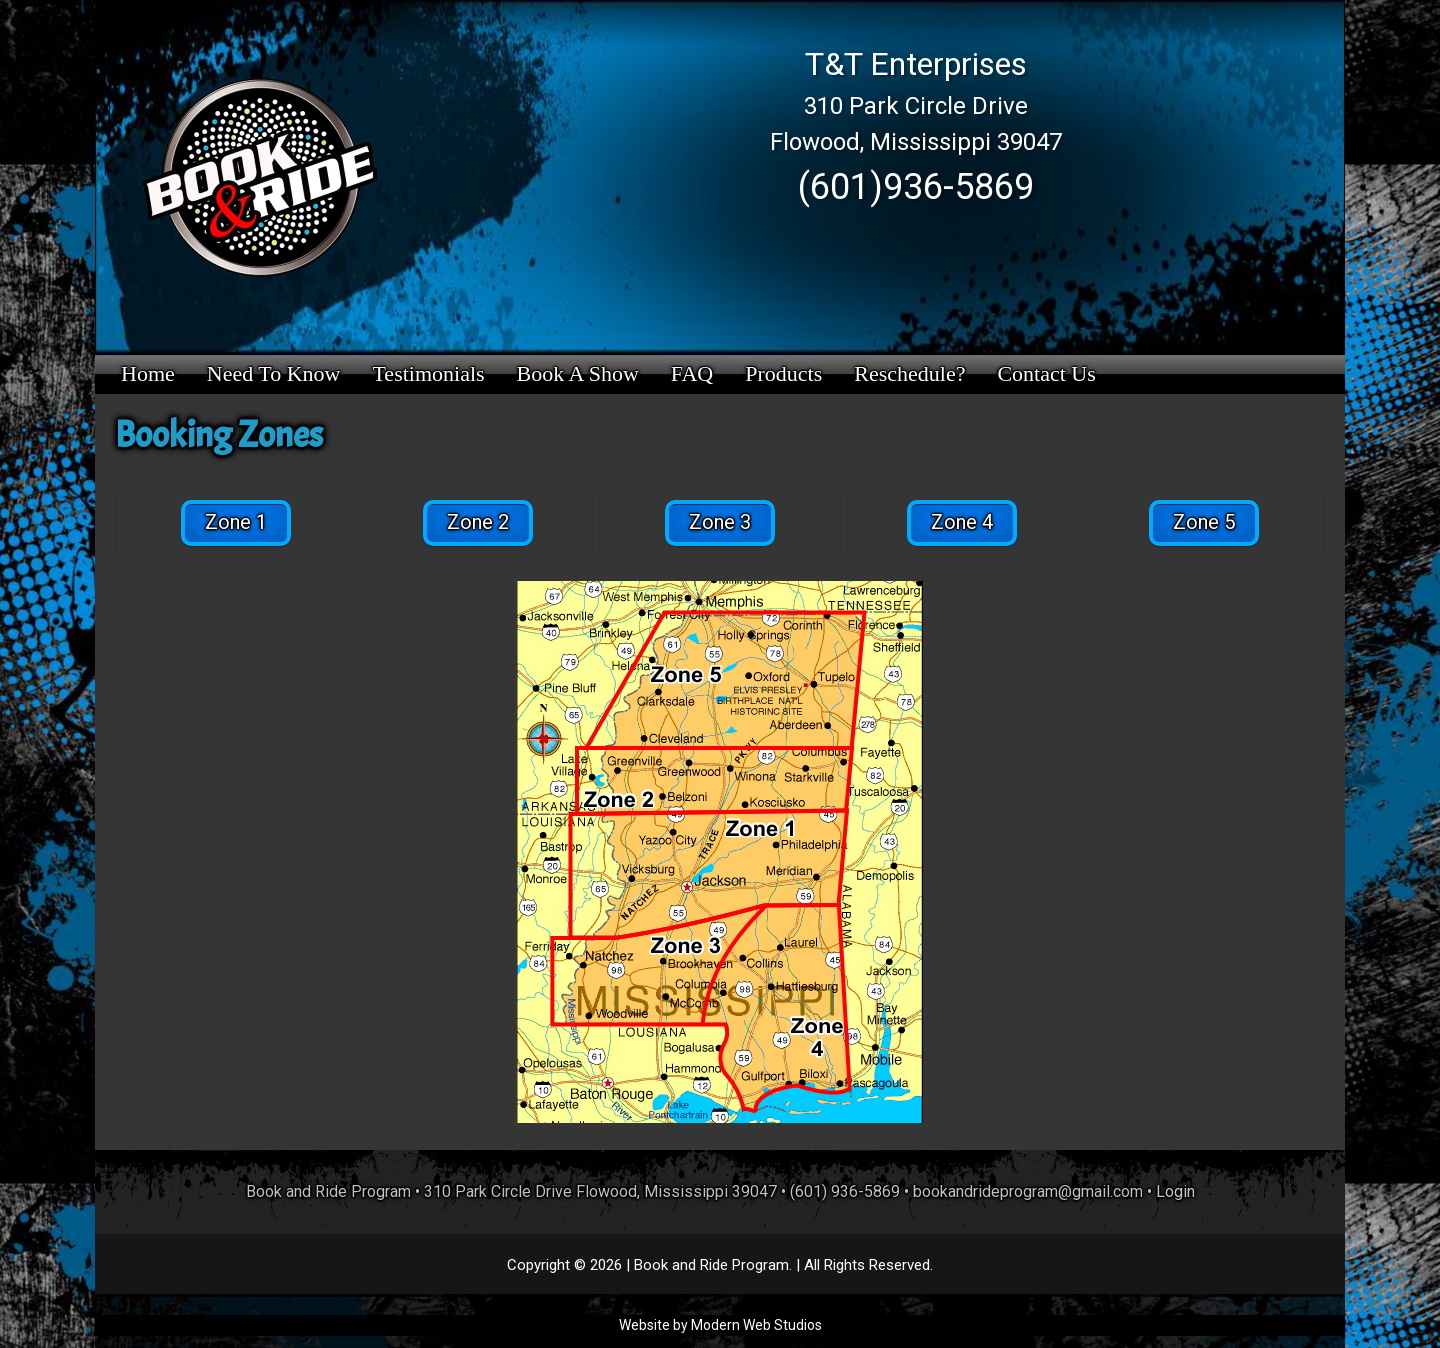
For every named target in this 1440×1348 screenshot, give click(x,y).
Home (148, 373)
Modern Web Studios (756, 1325)
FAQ (692, 373)
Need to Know (274, 373)
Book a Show (578, 373)
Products (783, 373)
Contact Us (1046, 373)
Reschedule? (909, 373)
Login (1175, 1191)
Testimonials (428, 373)
